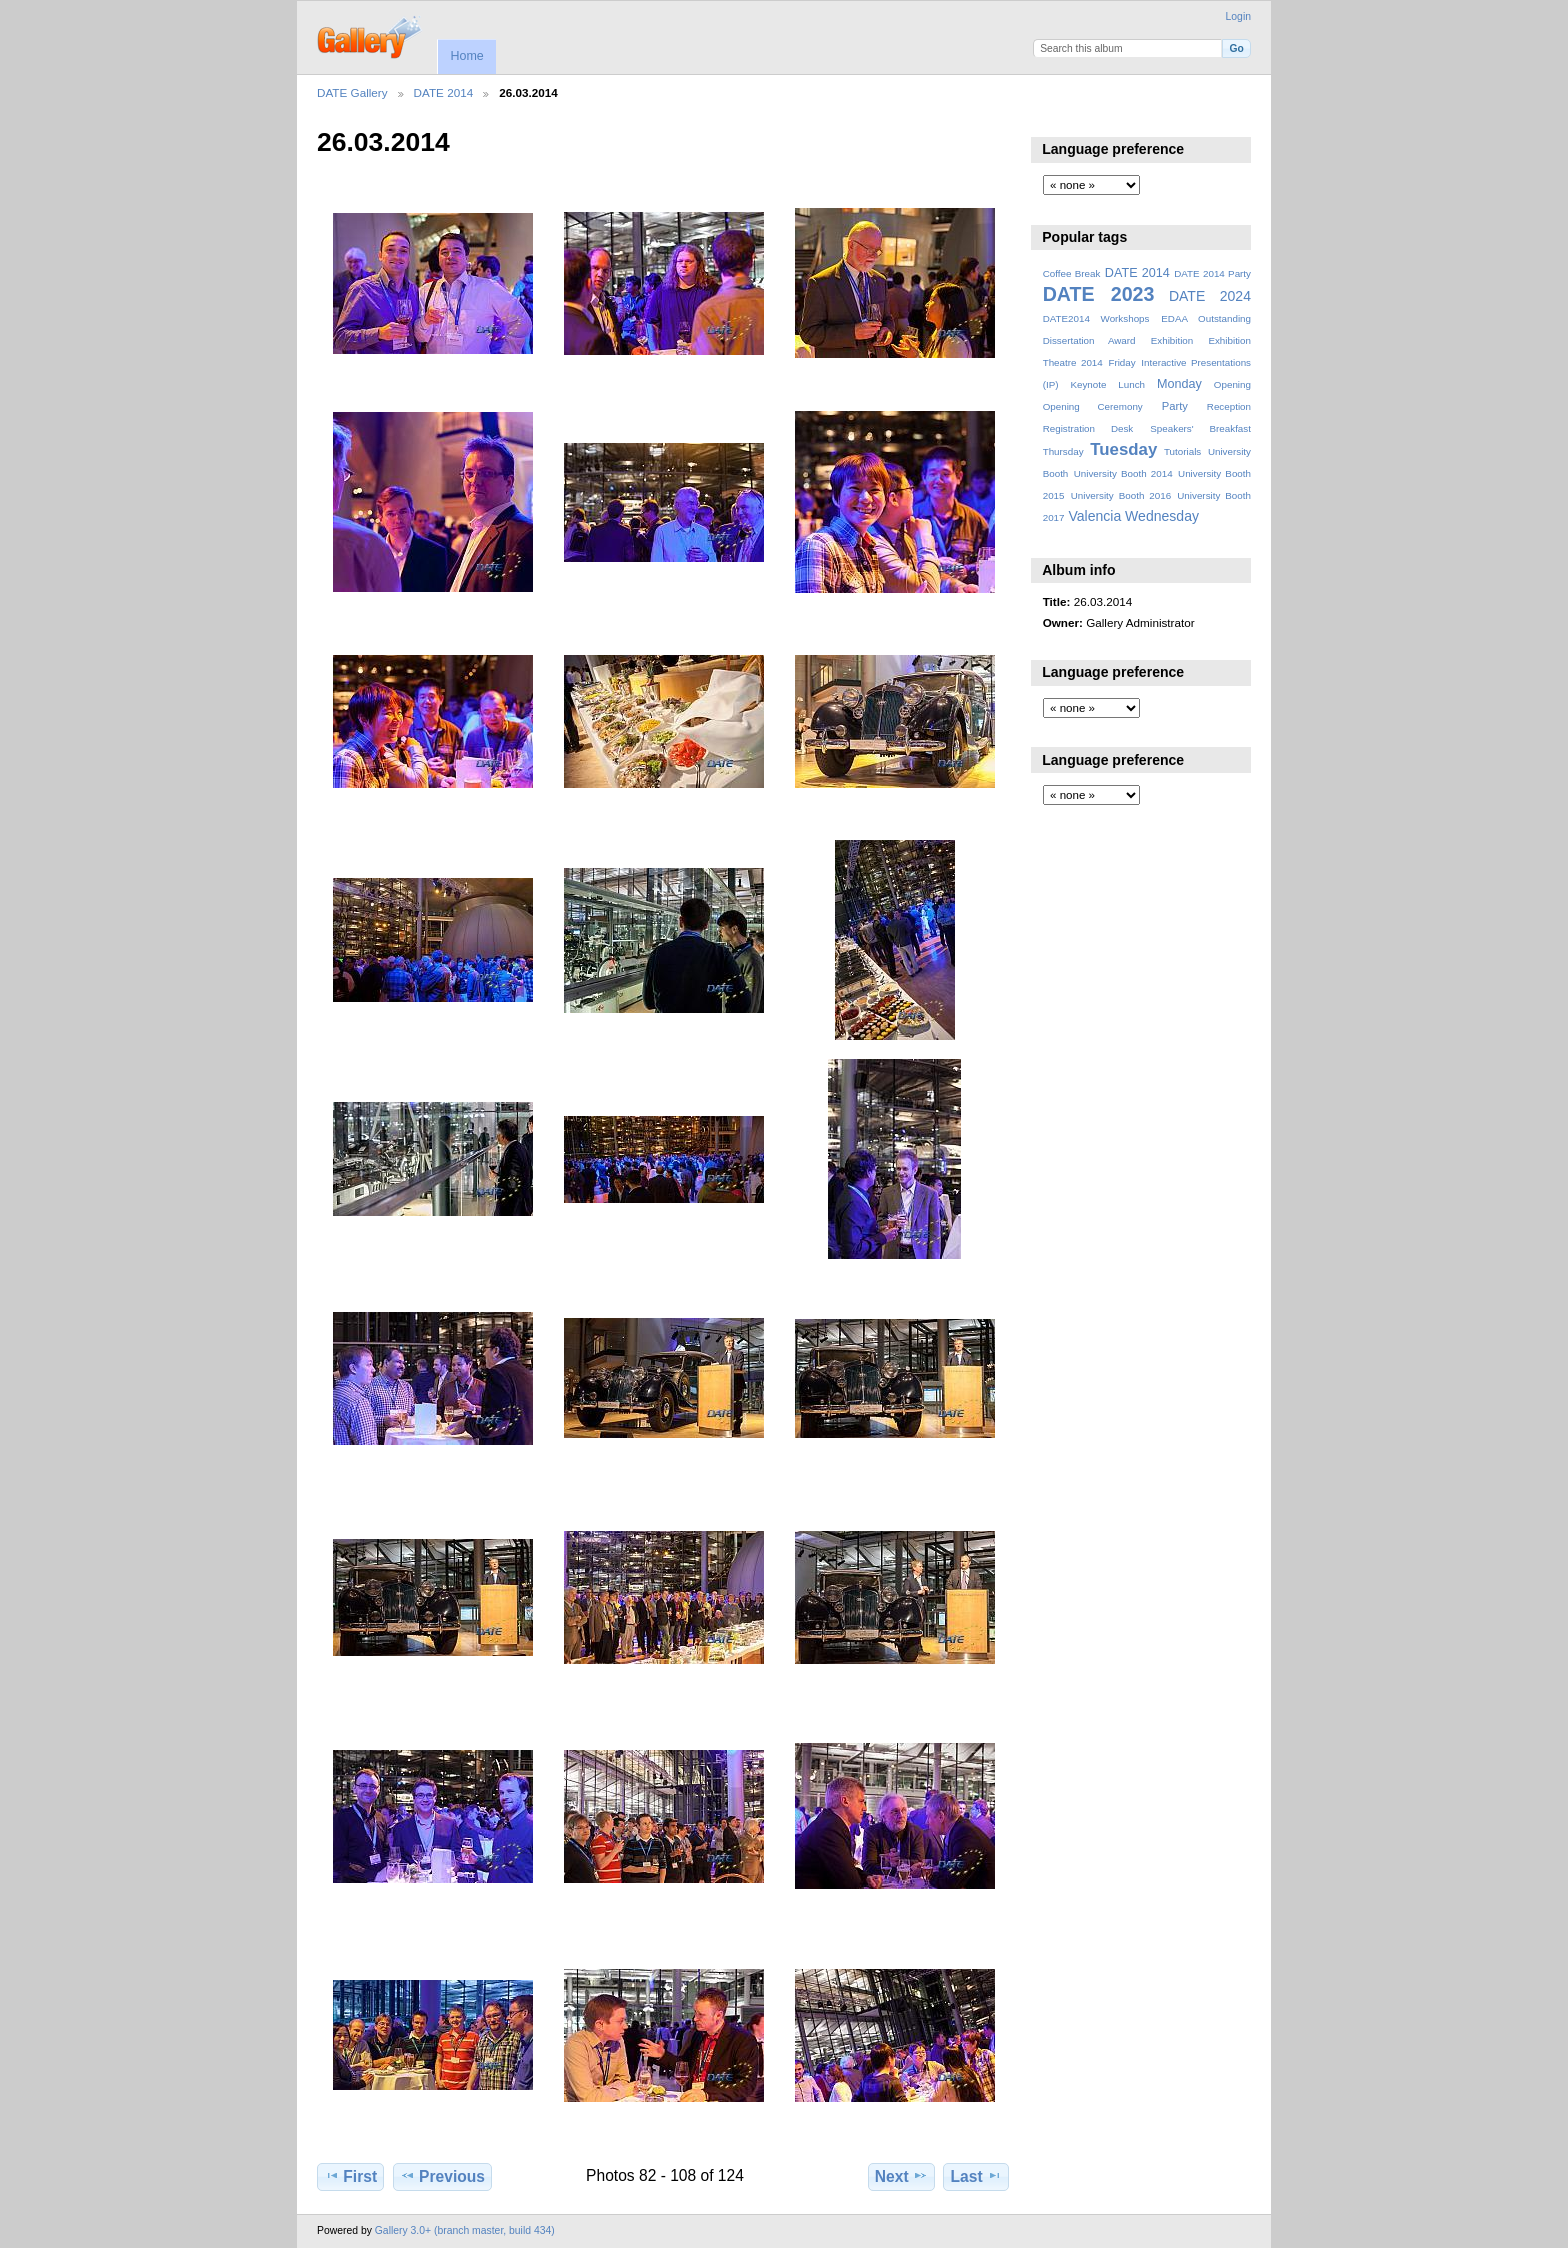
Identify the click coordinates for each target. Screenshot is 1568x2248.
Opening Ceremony (1093, 406)
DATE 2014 (444, 92)
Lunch (1131, 384)
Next (901, 2176)
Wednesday (1162, 516)
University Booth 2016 (1121, 495)
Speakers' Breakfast (1200, 428)
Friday (1121, 362)
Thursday (1063, 451)
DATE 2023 (1099, 294)
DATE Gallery (352, 92)
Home (466, 56)
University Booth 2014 (1123, 473)
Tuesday (1123, 449)
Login (1238, 16)
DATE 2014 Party (1212, 273)
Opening (1232, 384)
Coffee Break (1072, 273)
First (350, 2176)
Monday (1179, 384)
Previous (442, 2176)
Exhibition (1172, 340)
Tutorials (1182, 451)
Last (976, 2176)
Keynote (1088, 384)
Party (1175, 406)
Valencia (1094, 516)
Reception (1229, 406)
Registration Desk (1088, 428)
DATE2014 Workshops (1096, 318)
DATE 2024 (1210, 296)
